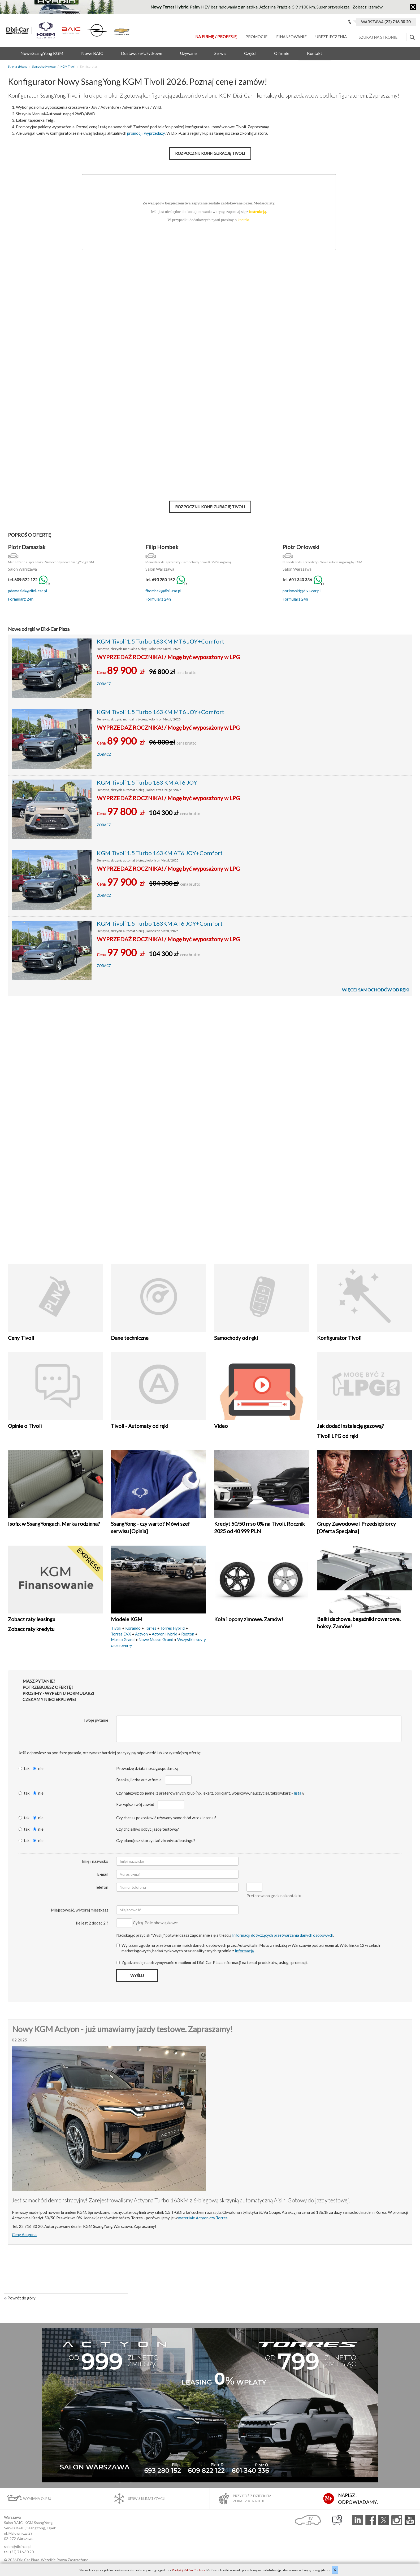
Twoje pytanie (95, 1720)
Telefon (101, 1887)
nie (38, 1768)
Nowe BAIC (92, 53)
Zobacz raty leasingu (31, 1619)
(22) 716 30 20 (22, 2551)
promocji (134, 133)
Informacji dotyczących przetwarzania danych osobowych (282, 1935)
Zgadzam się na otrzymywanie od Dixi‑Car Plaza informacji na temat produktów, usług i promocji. (212, 1962)
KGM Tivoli (67, 66)
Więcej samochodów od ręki (375, 989)
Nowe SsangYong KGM (41, 53)
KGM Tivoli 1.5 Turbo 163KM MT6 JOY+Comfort (160, 641)
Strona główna (17, 66)
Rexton (187, 1634)
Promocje (256, 36)
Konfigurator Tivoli (339, 1338)
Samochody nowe (44, 66)
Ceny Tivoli (21, 1338)
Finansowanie (291, 36)
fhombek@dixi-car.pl (163, 590)
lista (297, 1793)
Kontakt (314, 53)
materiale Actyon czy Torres (203, 2217)
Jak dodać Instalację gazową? (350, 1426)
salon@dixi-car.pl (17, 2546)
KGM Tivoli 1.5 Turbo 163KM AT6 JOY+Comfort (160, 852)
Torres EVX (121, 1634)
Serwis (220, 53)
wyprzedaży (154, 133)
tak (24, 1768)
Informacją (244, 1950)
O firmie (281, 53)
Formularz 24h (20, 599)
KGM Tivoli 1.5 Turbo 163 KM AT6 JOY (147, 782)
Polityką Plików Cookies (188, 2570)
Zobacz (104, 684)
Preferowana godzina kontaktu (273, 1895)
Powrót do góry (20, 2297)
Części (250, 53)
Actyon (141, 1634)
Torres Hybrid (172, 1628)
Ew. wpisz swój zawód (135, 1804)
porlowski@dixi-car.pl (302, 590)
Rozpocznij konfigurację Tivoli (210, 153)
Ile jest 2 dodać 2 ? (92, 1923)
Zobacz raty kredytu (31, 1629)
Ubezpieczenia (331, 36)
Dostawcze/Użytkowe (141, 53)
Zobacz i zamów (368, 6)
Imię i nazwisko (95, 1861)
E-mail (102, 1874)
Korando (133, 1628)
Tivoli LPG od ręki (337, 1436)
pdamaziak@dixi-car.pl (27, 590)
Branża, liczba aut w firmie (139, 1779)
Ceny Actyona (24, 2234)
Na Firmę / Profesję (216, 36)
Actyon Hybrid (164, 1634)
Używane (188, 53)
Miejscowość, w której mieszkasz (79, 1910)
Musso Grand (123, 1639)
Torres (150, 1628)
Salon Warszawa (22, 569)
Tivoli (116, 1628)
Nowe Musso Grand (155, 1639)
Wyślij (137, 1975)
